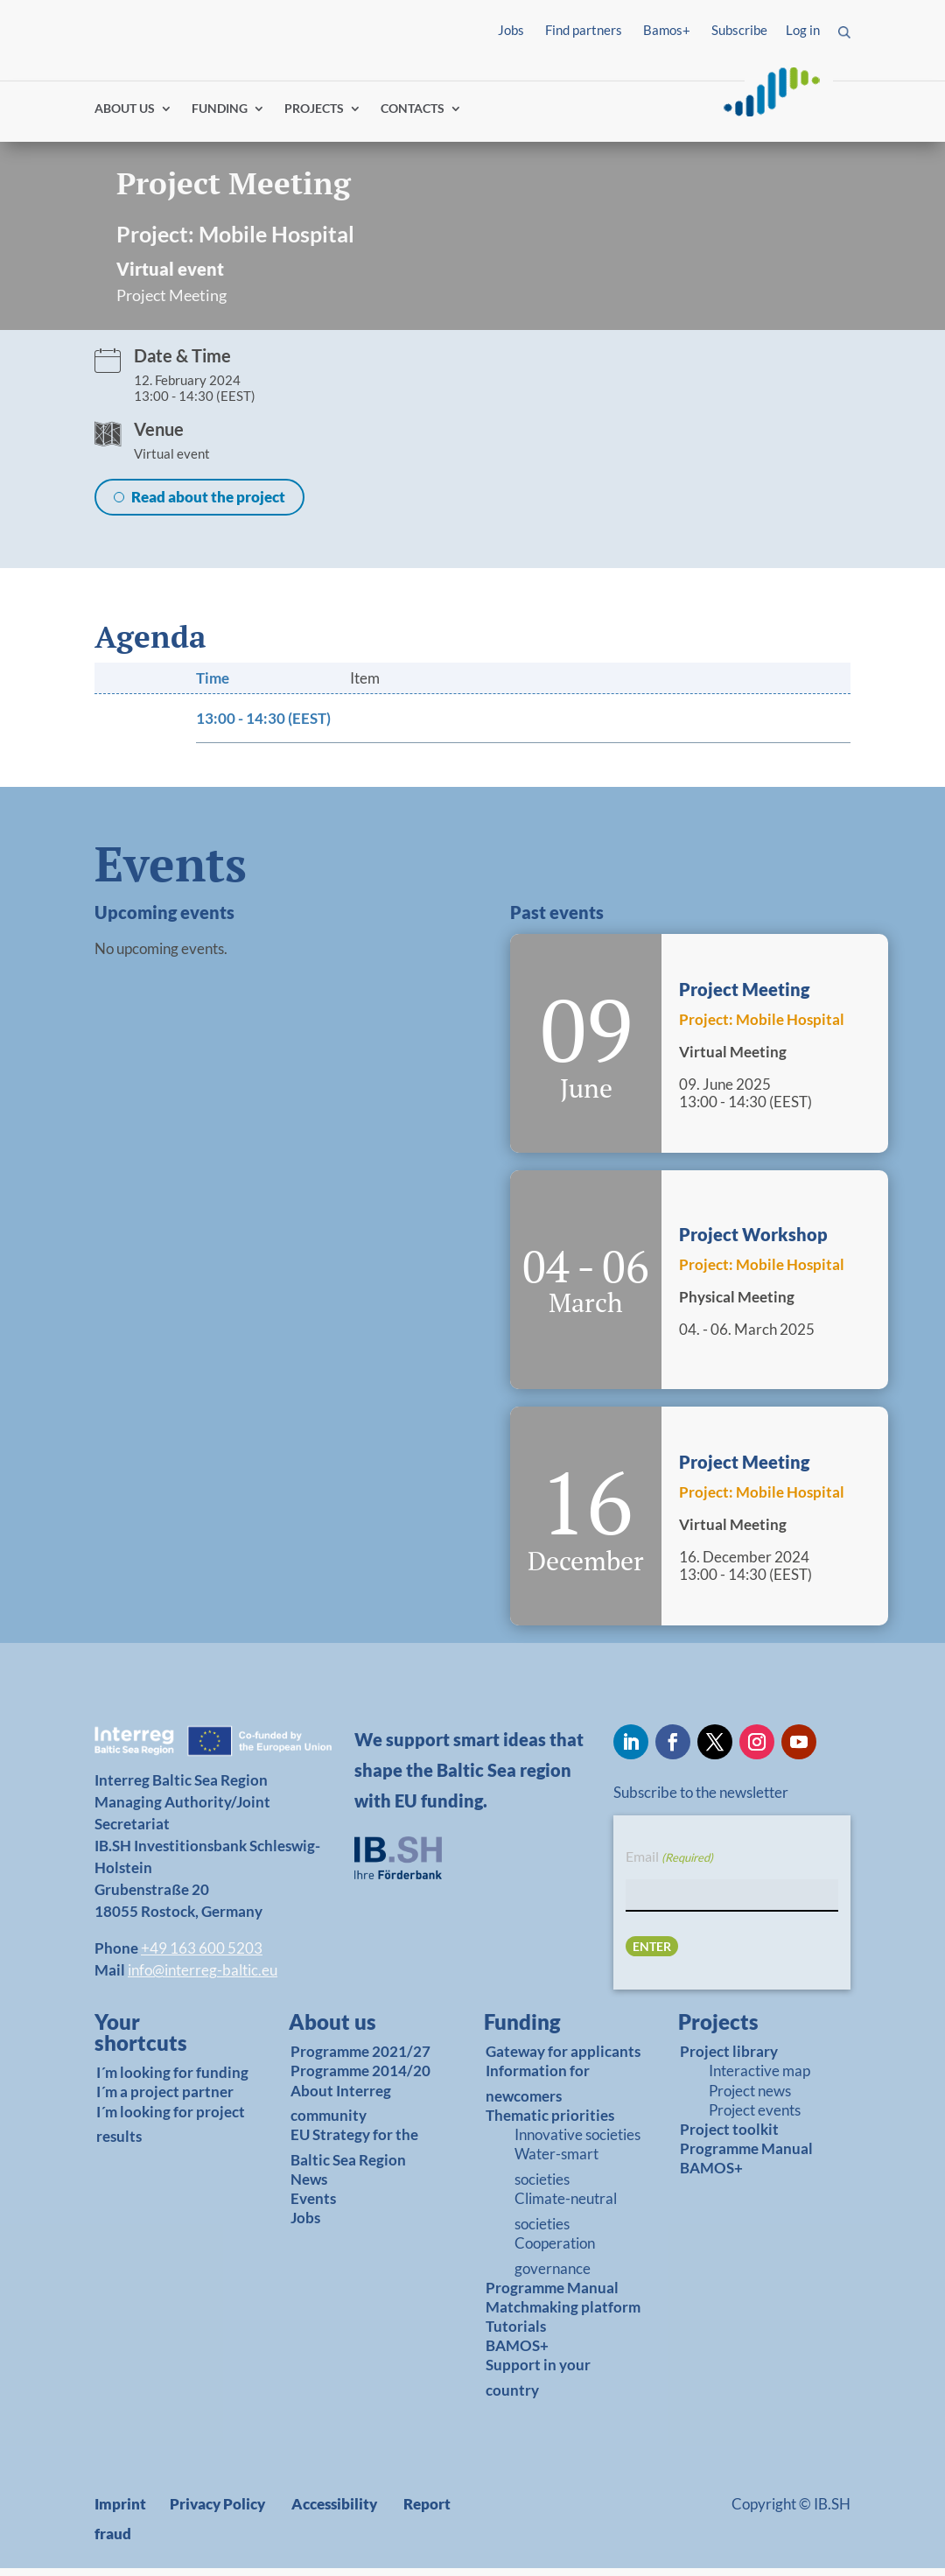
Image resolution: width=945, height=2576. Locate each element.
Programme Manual (552, 2295)
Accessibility (334, 2511)
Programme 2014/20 (360, 2078)
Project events (755, 2117)
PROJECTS (314, 116)
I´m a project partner (165, 2099)
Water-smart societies (556, 2174)
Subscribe (739, 30)
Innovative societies (577, 2142)
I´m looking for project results (170, 2131)
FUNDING (220, 116)
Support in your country (538, 2385)
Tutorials (516, 2334)
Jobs (511, 30)
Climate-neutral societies (565, 2219)
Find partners (583, 30)
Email (669, 1865)
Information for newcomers (538, 2091)
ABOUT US (124, 116)
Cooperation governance (554, 2263)
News (308, 2187)
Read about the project (208, 504)
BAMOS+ (517, 2353)
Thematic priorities (550, 2123)
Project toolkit (729, 2136)
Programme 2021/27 (360, 2059)
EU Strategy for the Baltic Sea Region (354, 2155)
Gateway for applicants (563, 2059)
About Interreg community (340, 2110)
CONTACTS (412, 116)
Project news (750, 2097)
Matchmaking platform (563, 2315)
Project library (729, 2059)
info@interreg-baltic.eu (202, 1978)
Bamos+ (666, 30)
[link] (163, 2044)
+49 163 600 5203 (201, 1956)
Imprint (120, 2511)
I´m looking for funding (172, 2080)
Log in (803, 30)
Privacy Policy (217, 2511)
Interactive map (759, 2078)
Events (313, 2206)
